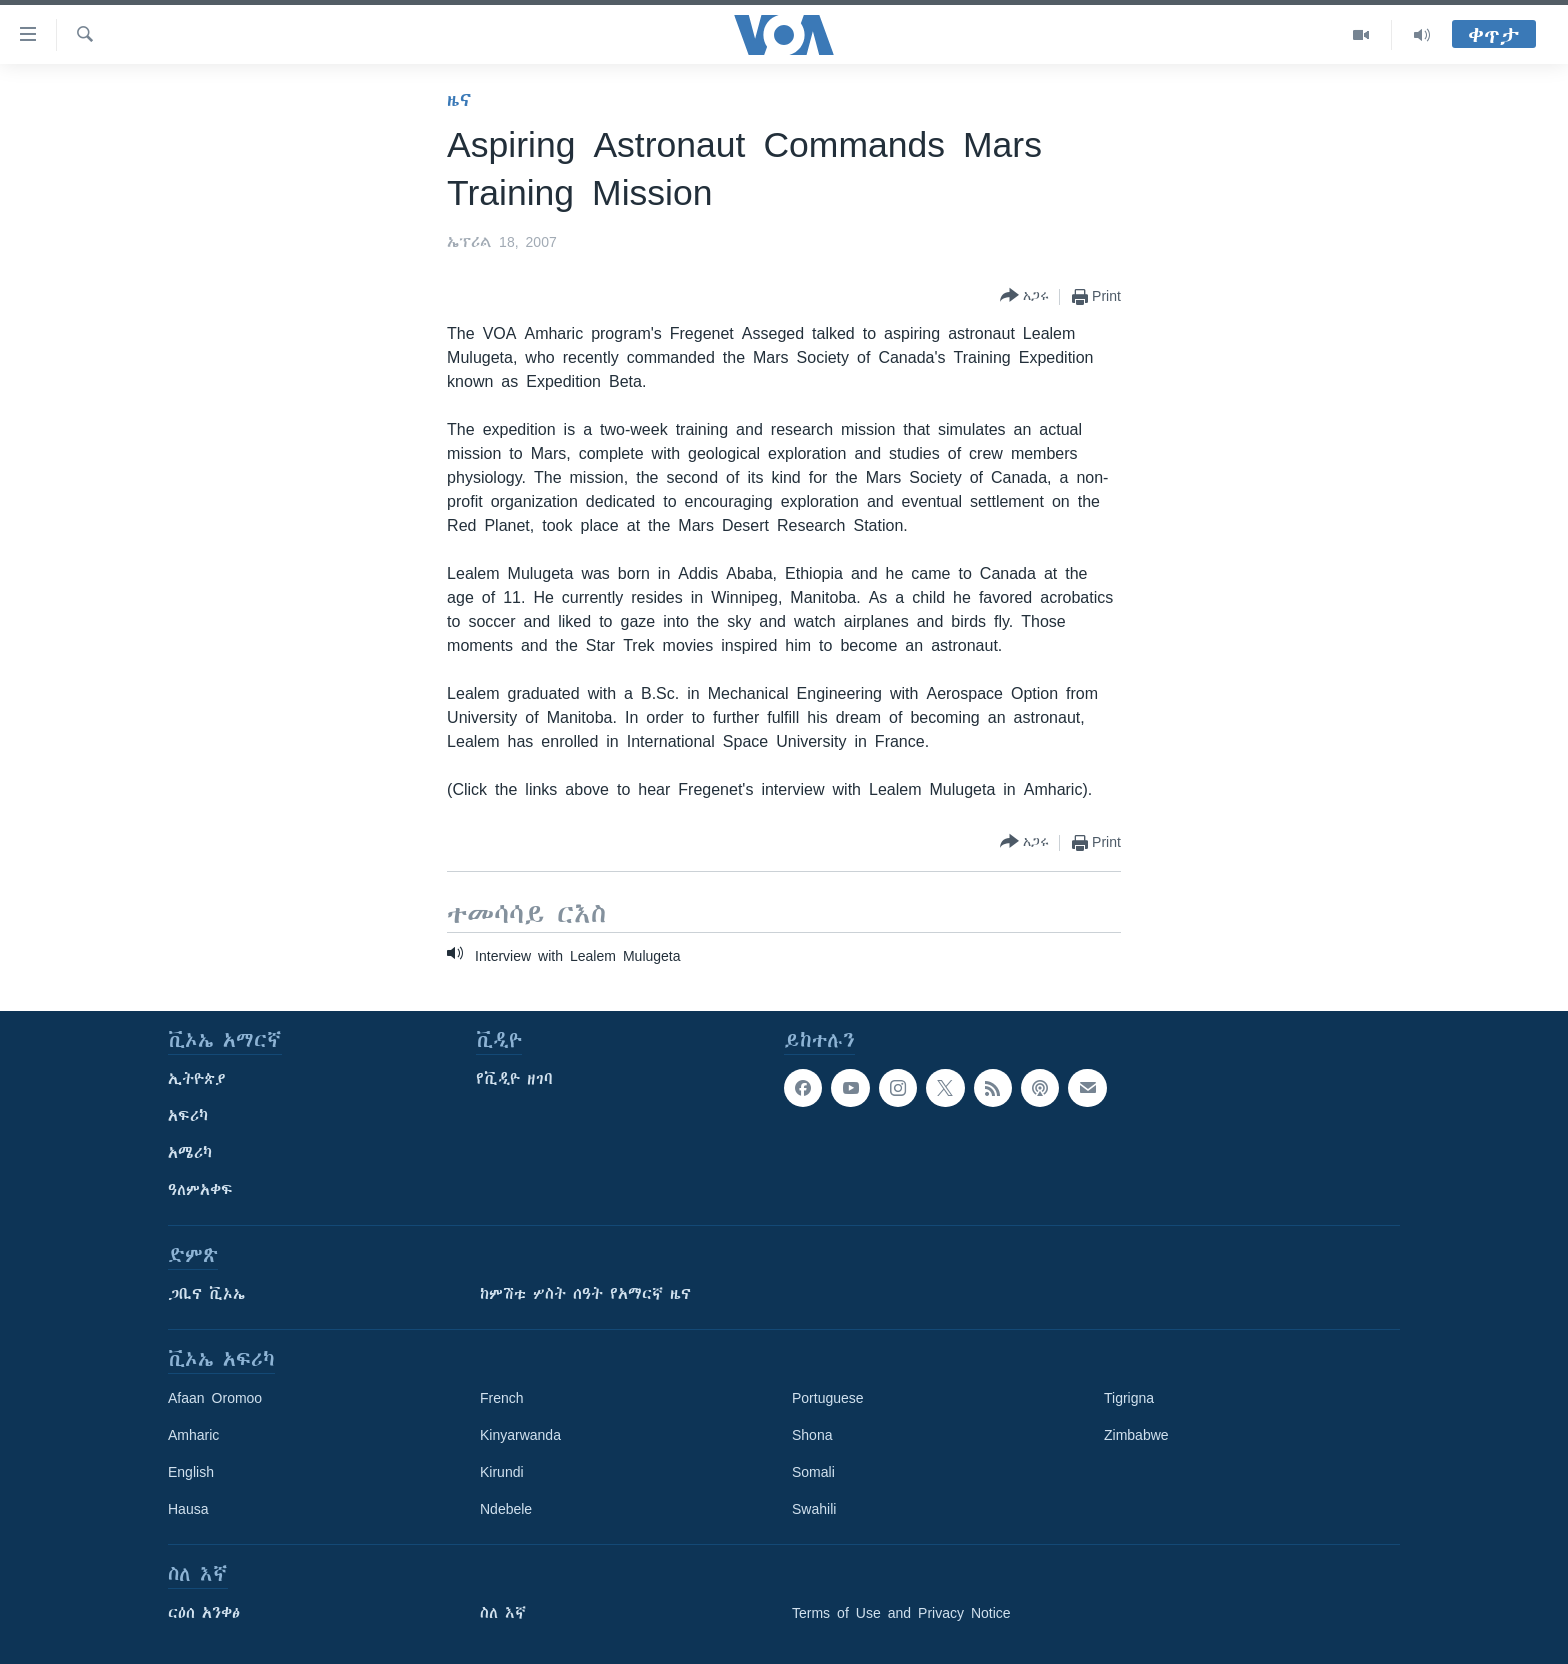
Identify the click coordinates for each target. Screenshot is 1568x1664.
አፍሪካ (188, 1116)
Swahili (814, 1509)
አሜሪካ (190, 1153)
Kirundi (502, 1472)
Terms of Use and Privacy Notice (901, 1613)
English (191, 1472)
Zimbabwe (1136, 1435)
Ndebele (506, 1509)
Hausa (188, 1509)
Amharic (193, 1435)
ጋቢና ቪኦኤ (206, 1294)
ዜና (459, 100)
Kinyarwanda (520, 1435)
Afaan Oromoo (215, 1398)
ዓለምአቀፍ (200, 1190)
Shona (812, 1435)
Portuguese (828, 1398)
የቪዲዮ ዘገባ (514, 1079)
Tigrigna (1129, 1398)
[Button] (1024, 296)
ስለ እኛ (503, 1613)
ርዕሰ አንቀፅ (204, 1613)
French (502, 1398)
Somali (813, 1472)
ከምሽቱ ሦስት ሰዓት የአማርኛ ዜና (585, 1294)
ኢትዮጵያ (197, 1079)
